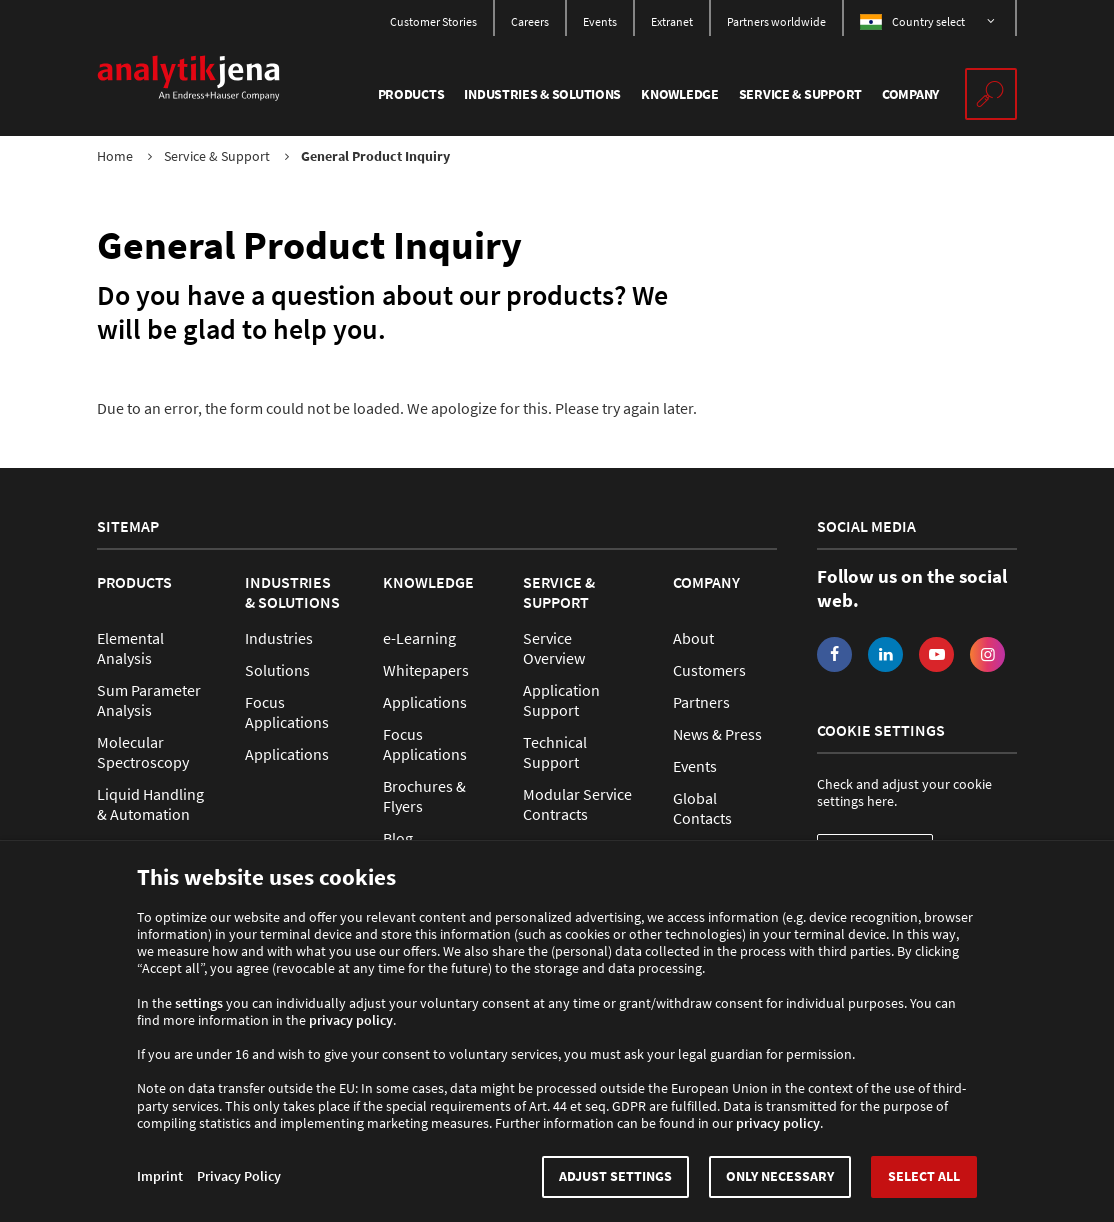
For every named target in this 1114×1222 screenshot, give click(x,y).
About (693, 638)
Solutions (277, 670)
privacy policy (351, 1020)
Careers (530, 21)
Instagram (987, 654)
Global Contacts (702, 808)
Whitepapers (426, 670)
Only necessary (780, 1176)
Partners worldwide (776, 21)
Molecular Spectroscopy (143, 752)
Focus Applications (287, 712)
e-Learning (419, 638)
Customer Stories (433, 21)
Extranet (672, 21)
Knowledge (428, 582)
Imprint (160, 1176)
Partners (701, 702)
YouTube (936, 654)
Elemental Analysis (130, 648)
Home (115, 156)
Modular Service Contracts (577, 804)
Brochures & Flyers (424, 796)
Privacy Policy (239, 1176)
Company (706, 582)
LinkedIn (885, 654)
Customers (709, 670)
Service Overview (554, 648)
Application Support (561, 700)
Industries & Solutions (292, 592)
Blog (398, 838)
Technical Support (555, 752)
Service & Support (217, 156)
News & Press (717, 734)
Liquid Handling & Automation (150, 804)
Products (134, 582)
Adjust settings (615, 1176)
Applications (287, 754)
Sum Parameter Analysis (149, 700)
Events (600, 21)
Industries (279, 638)
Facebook (834, 654)
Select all (924, 1176)
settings (199, 1003)
